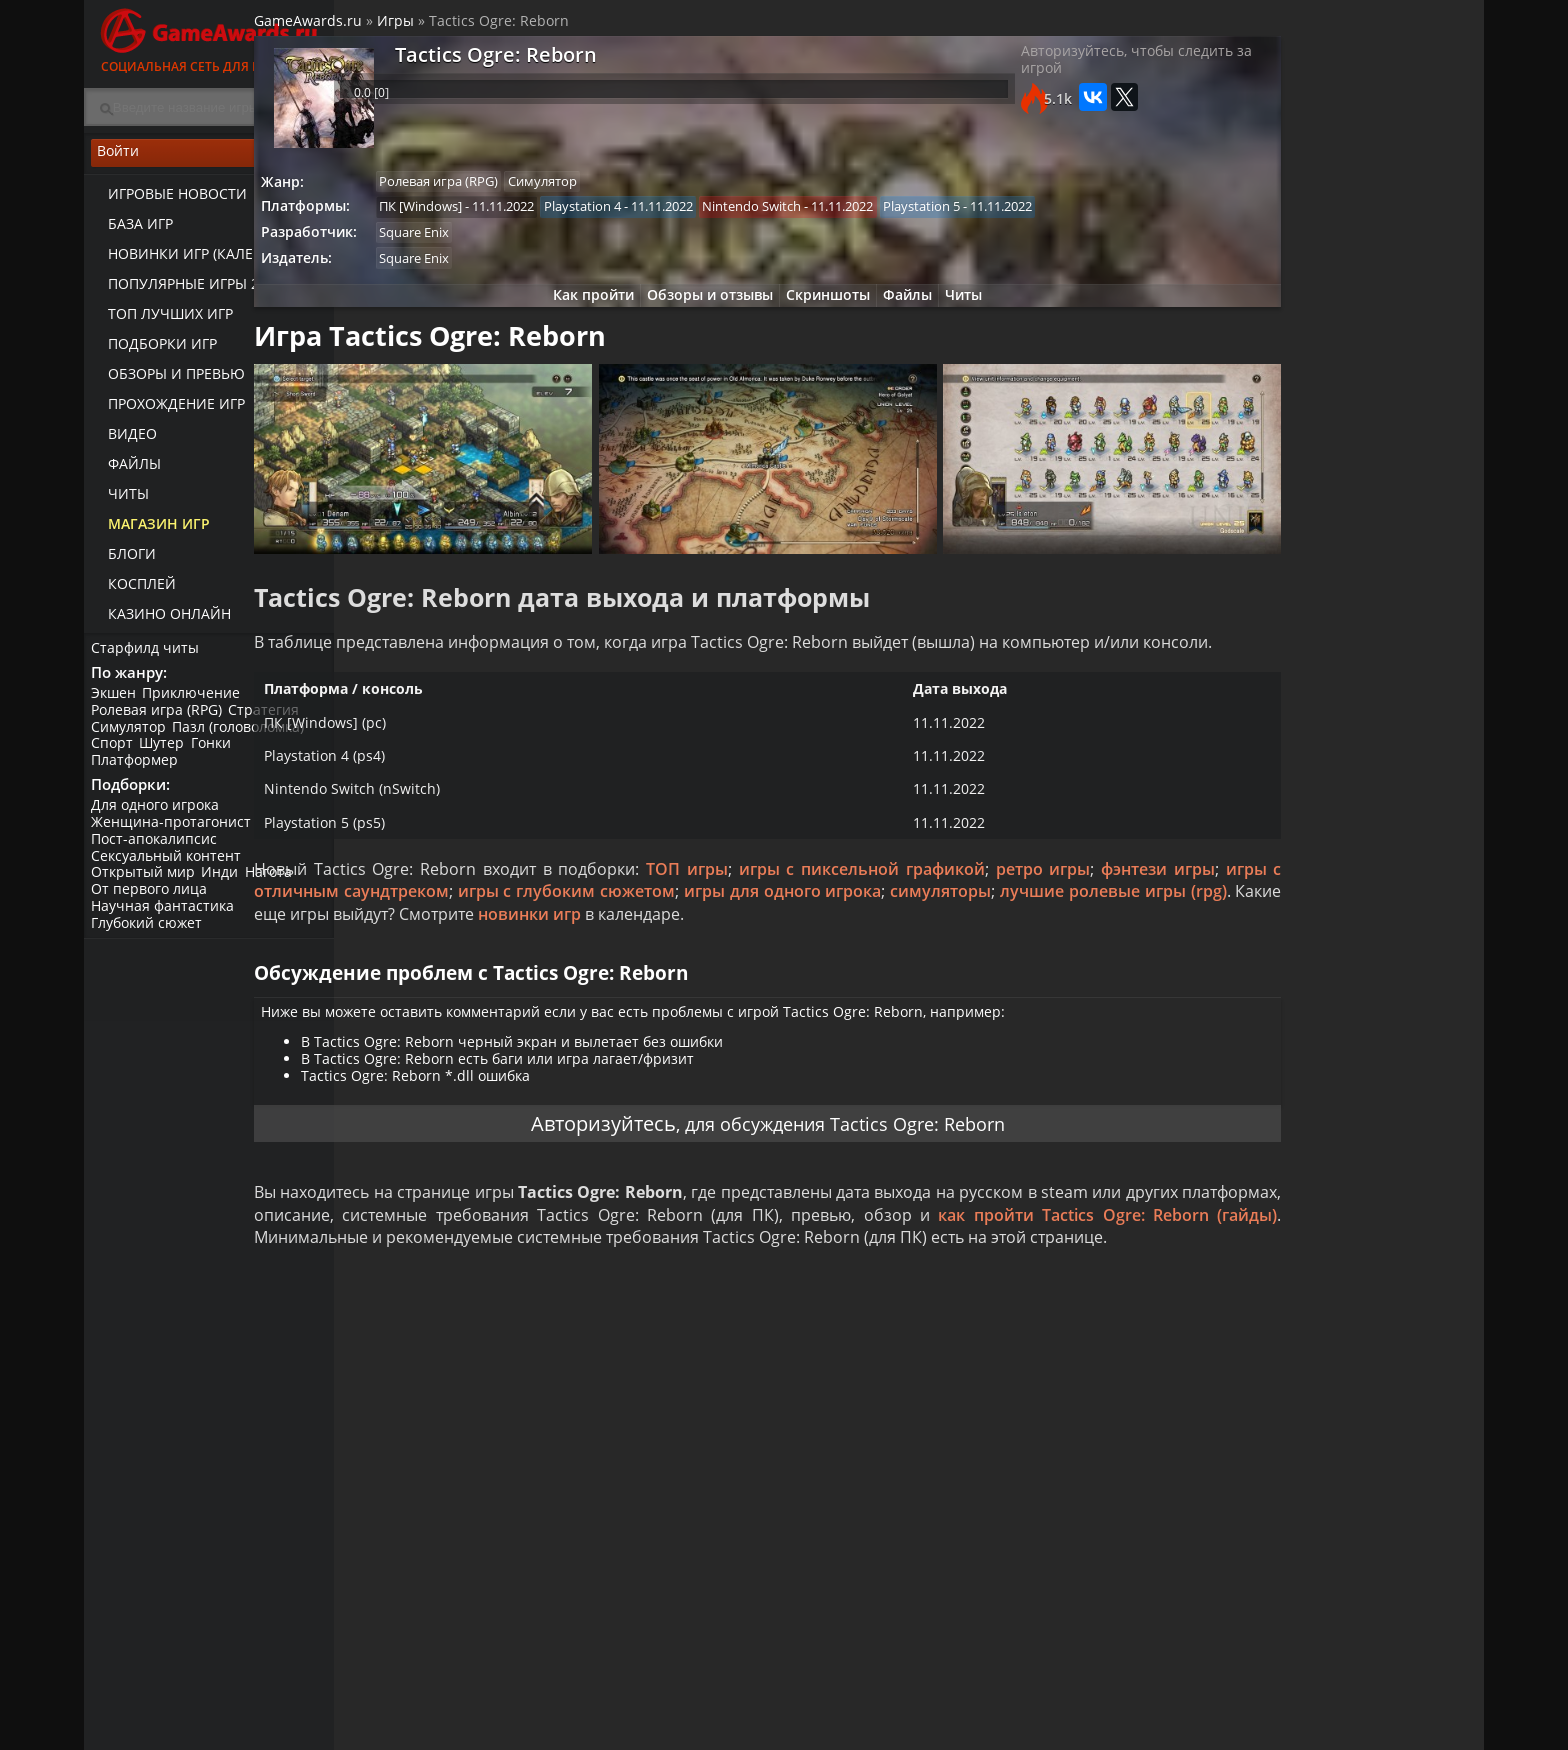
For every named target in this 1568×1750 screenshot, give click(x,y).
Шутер (168, 755)
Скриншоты (820, 312)
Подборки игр (153, 350)
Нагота (278, 890)
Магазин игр (150, 530)
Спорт (115, 755)
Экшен (116, 704)
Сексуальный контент (169, 873)
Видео (123, 440)
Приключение (198, 704)
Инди (226, 890)
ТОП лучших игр (161, 320)
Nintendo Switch (858, 217)
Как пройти (569, 312)
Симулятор (131, 738)
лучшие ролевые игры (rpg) (565, 959)
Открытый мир (146, 890)
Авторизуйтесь (577, 1183)
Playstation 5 (1033, 217)
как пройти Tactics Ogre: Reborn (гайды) (503, 1306)
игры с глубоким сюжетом (847, 937)
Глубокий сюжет (149, 940)
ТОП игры (771, 914)
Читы (119, 500)
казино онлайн (160, 620)
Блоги (123, 560)
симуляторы (394, 959)
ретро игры (1123, 914)
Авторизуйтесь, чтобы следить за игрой (1037, 75)
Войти (209, 161)
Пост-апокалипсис (157, 856)
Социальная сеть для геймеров (209, 37)
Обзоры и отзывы (694, 312)
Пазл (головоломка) (245, 738)
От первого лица (152, 906)
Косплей (133, 590)
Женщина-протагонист (174, 839)
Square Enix (510, 245)
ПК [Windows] (516, 217)
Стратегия (270, 721)
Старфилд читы (148, 653)
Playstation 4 (683, 217)
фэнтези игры (400, 937)
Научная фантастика (165, 923)
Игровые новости (168, 200)
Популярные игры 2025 (186, 290)
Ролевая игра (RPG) (159, 721)
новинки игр (1010, 959)
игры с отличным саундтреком (597, 937)
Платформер (137, 771)
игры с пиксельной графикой (944, 914)
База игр (131, 230)
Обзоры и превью (167, 380)
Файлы (125, 470)
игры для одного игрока (1069, 937)
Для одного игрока (158, 822)
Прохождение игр (167, 410)
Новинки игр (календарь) (196, 260)
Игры (485, 28)
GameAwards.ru (398, 28)
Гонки (221, 755)
